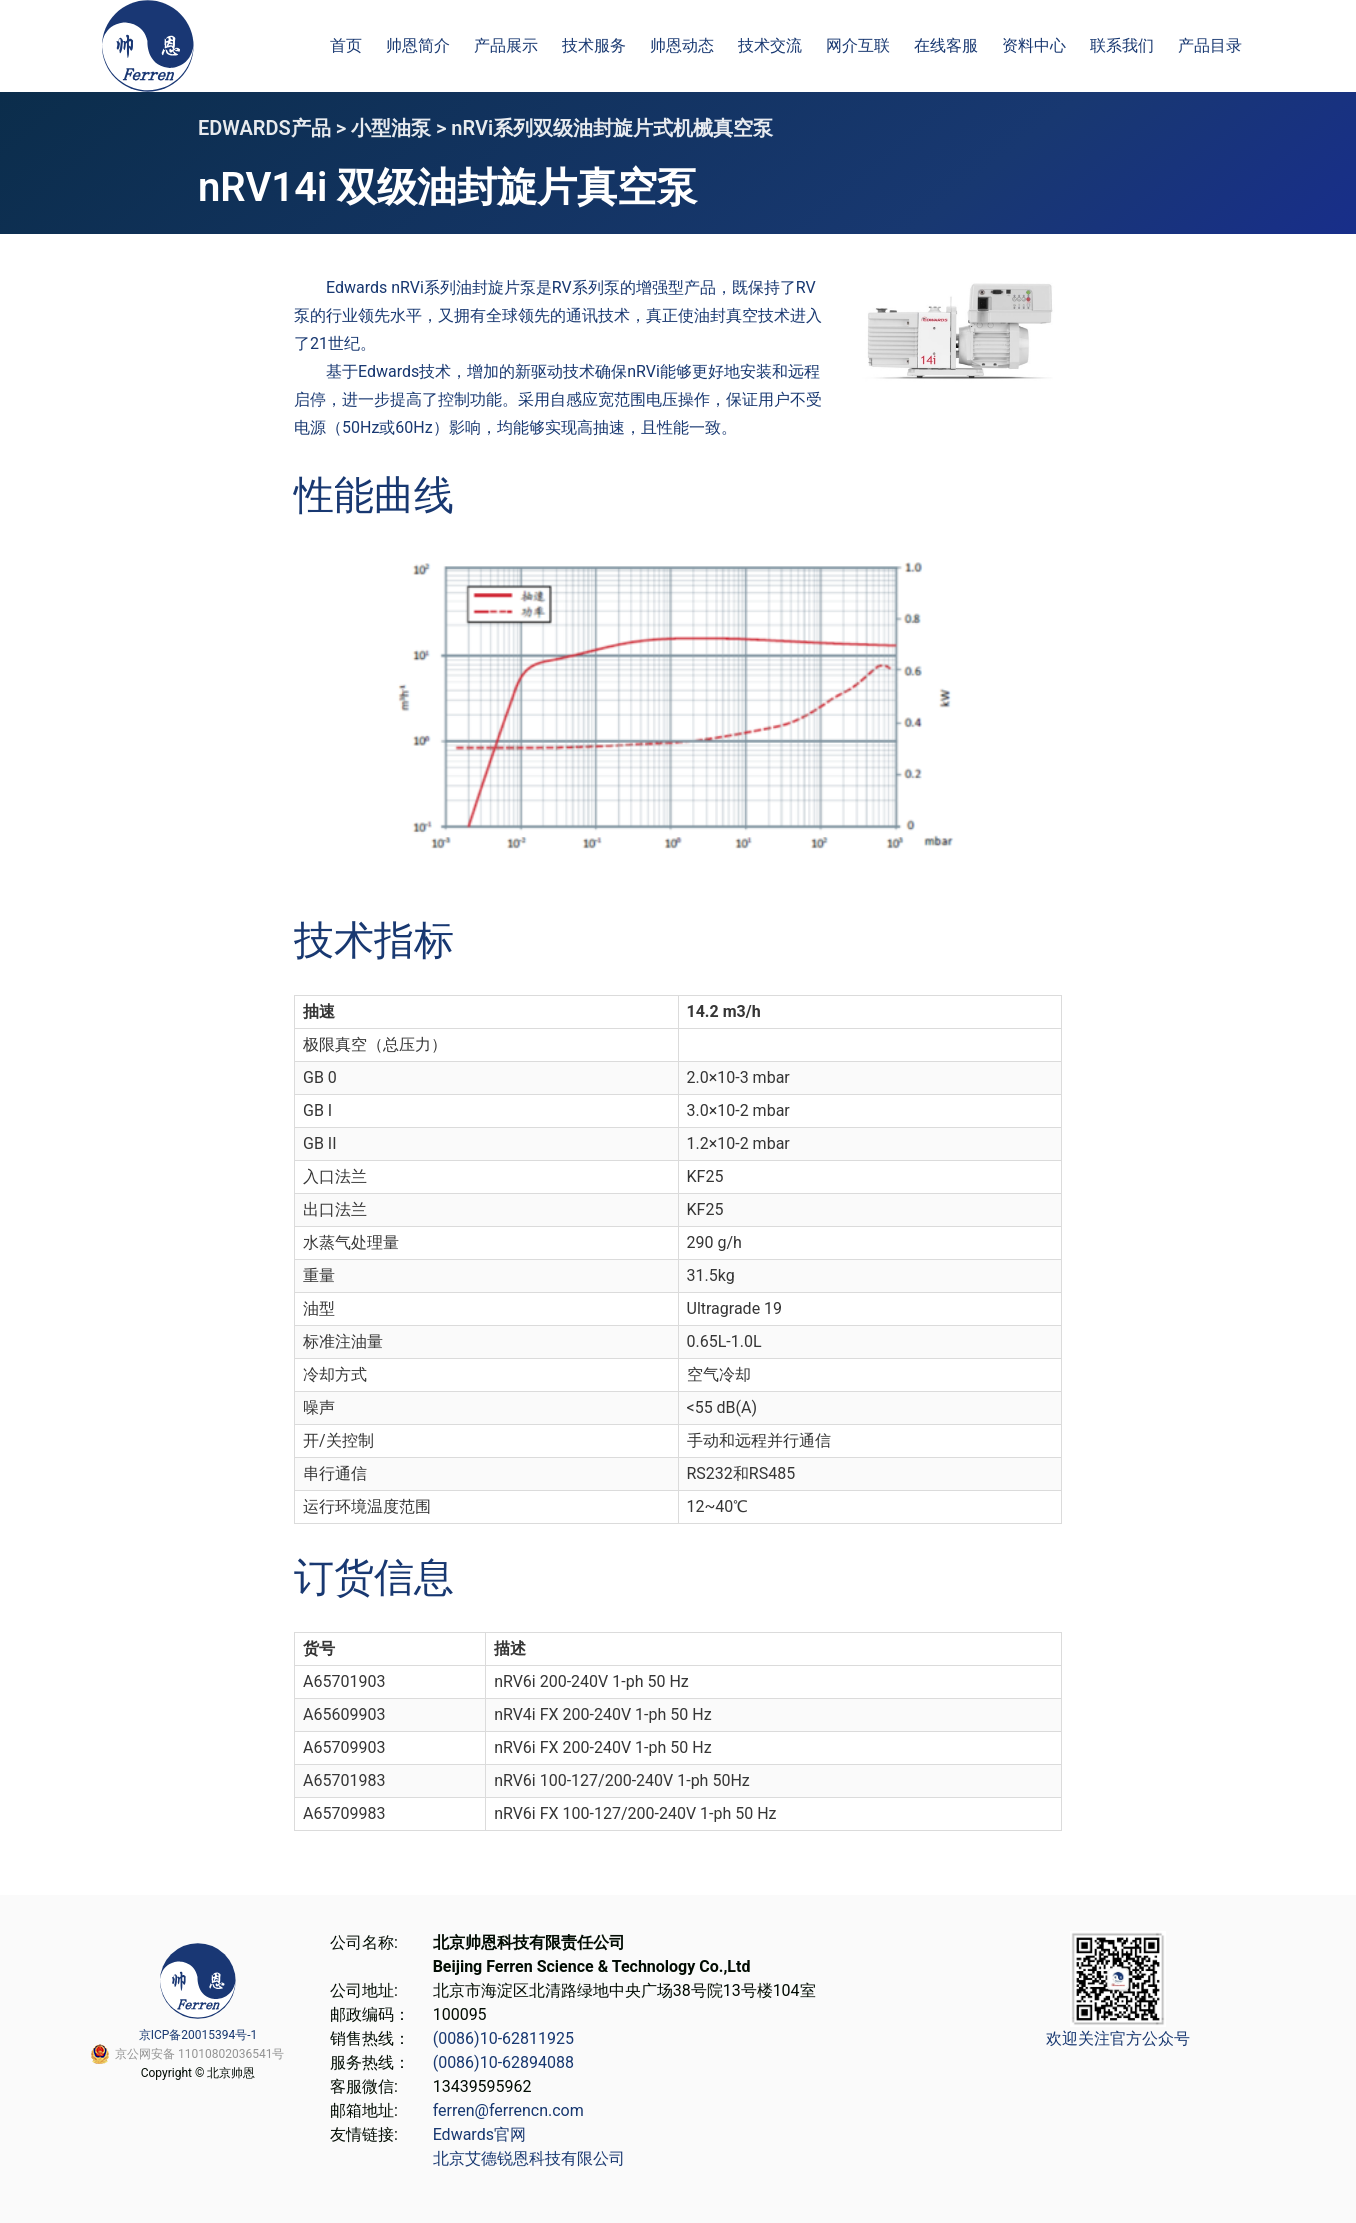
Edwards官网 (479, 2134)
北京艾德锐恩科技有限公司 (529, 2158)
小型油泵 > (401, 128)
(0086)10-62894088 (503, 2062)
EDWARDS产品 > (274, 128)
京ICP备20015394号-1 (198, 2035)
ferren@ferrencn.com (508, 2110)
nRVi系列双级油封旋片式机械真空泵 (612, 128)
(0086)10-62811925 (503, 2038)
